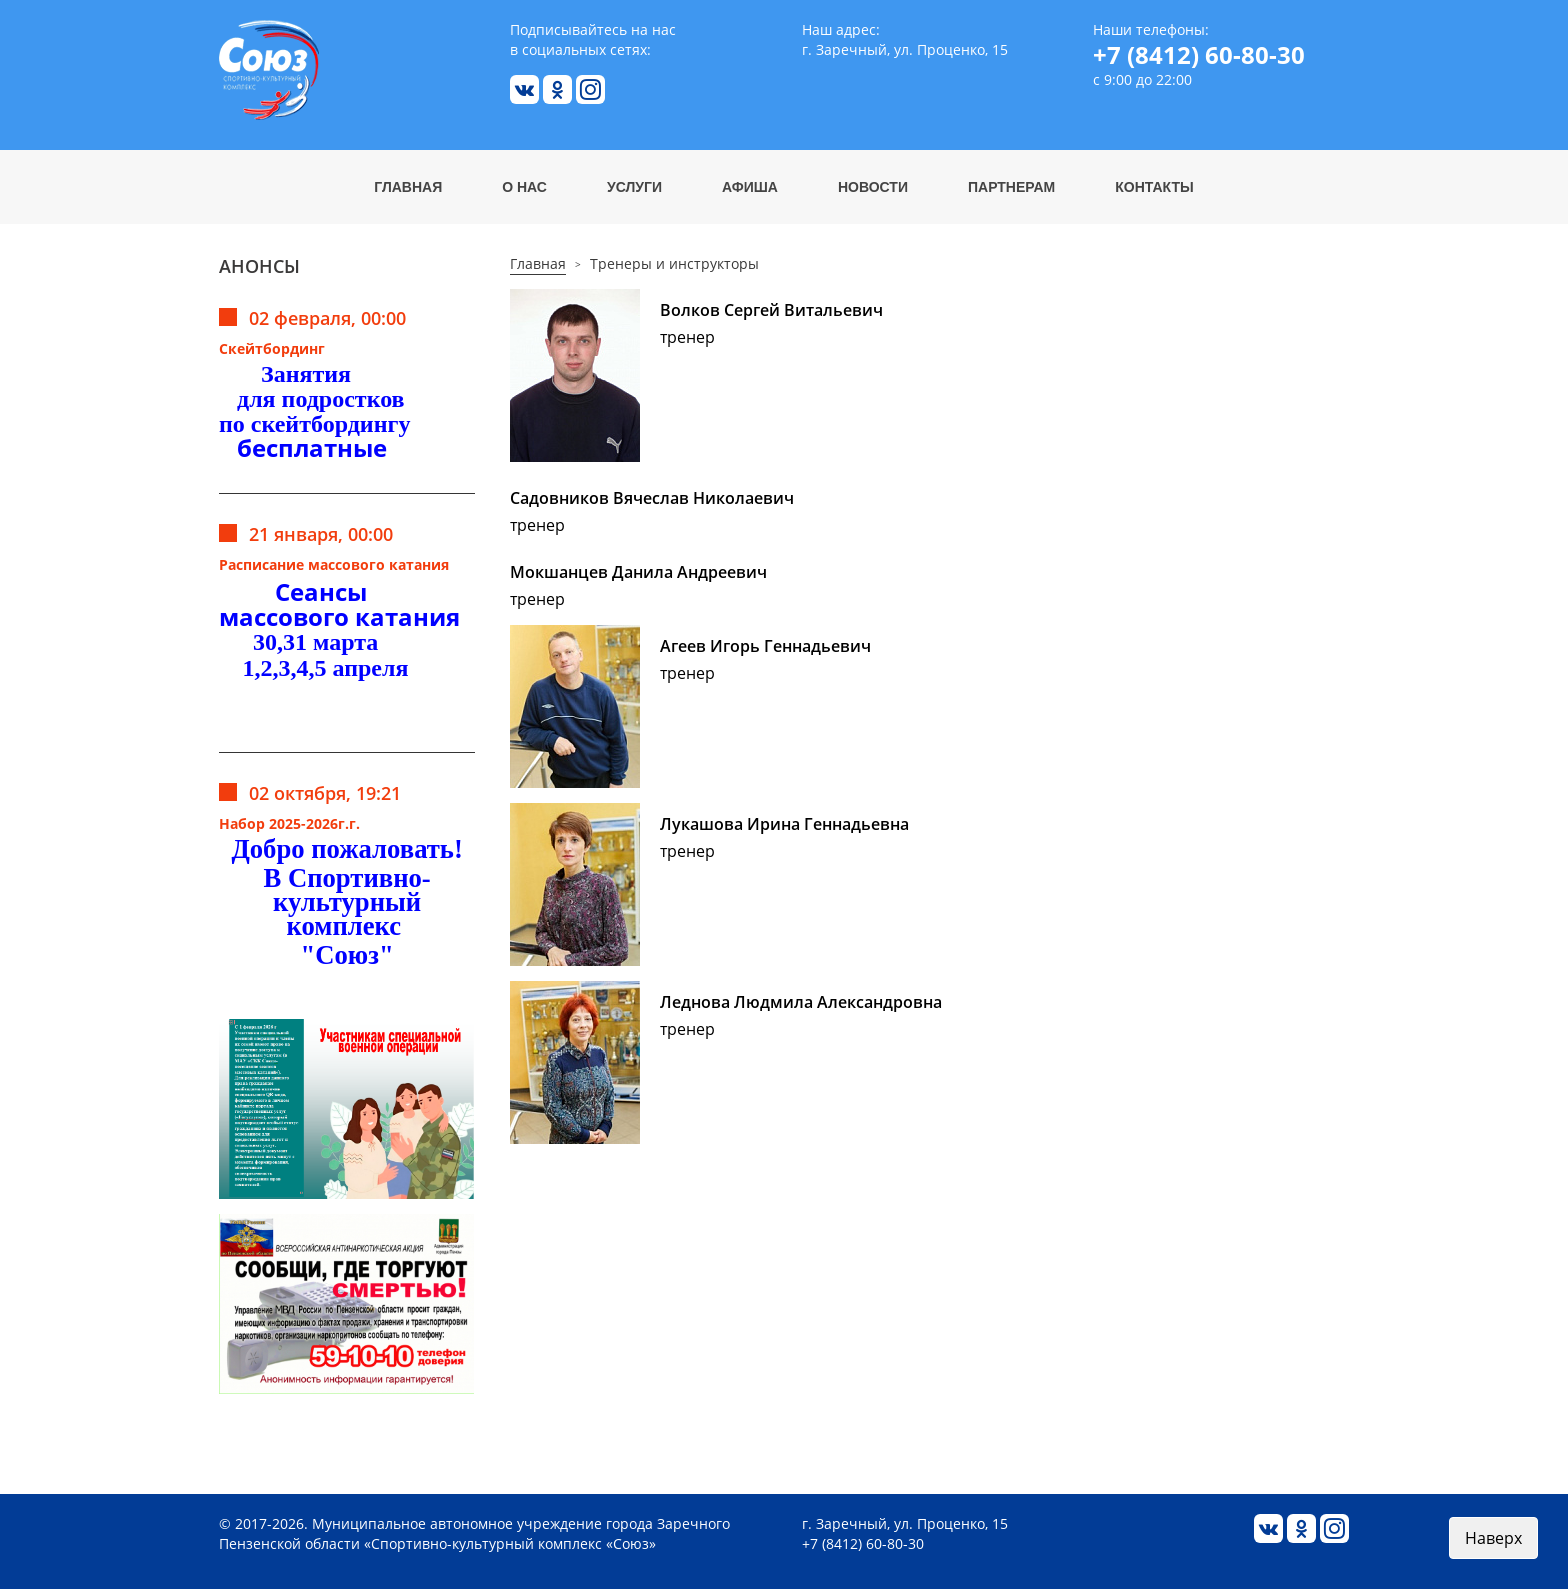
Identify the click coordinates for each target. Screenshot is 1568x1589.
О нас (524, 187)
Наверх (1493, 1538)
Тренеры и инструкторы (674, 263)
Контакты (1154, 187)
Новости (873, 187)
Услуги (634, 187)
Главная (408, 187)
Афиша (750, 187)
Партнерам (1011, 187)
